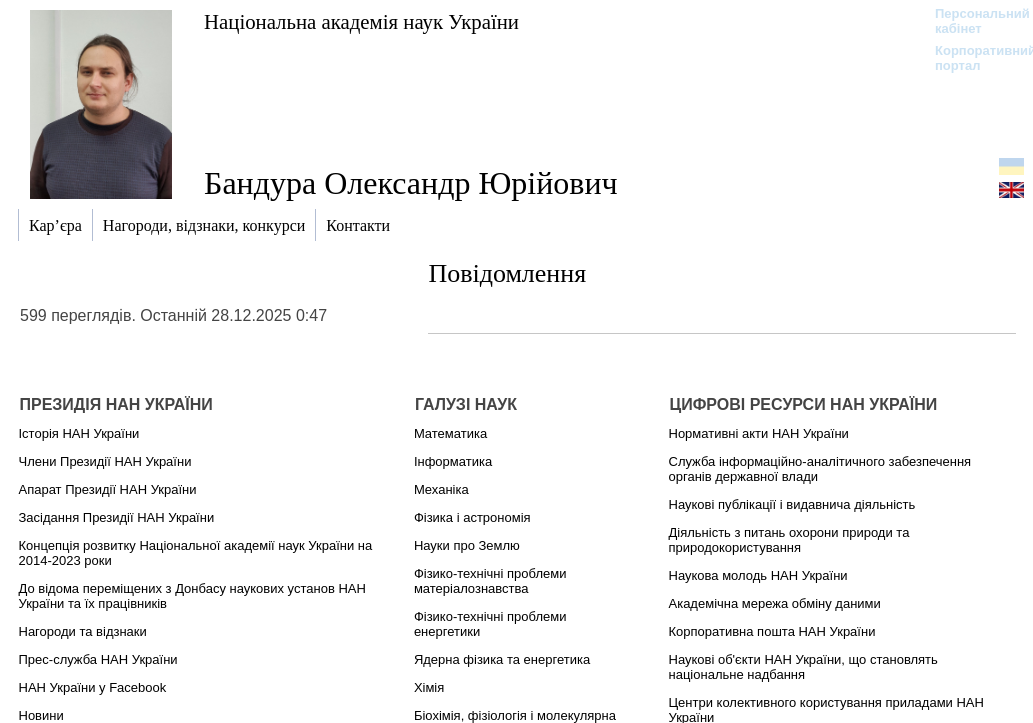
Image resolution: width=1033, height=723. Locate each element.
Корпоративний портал (972, 58)
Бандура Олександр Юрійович (411, 183)
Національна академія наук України (361, 21)
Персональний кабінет (972, 21)
